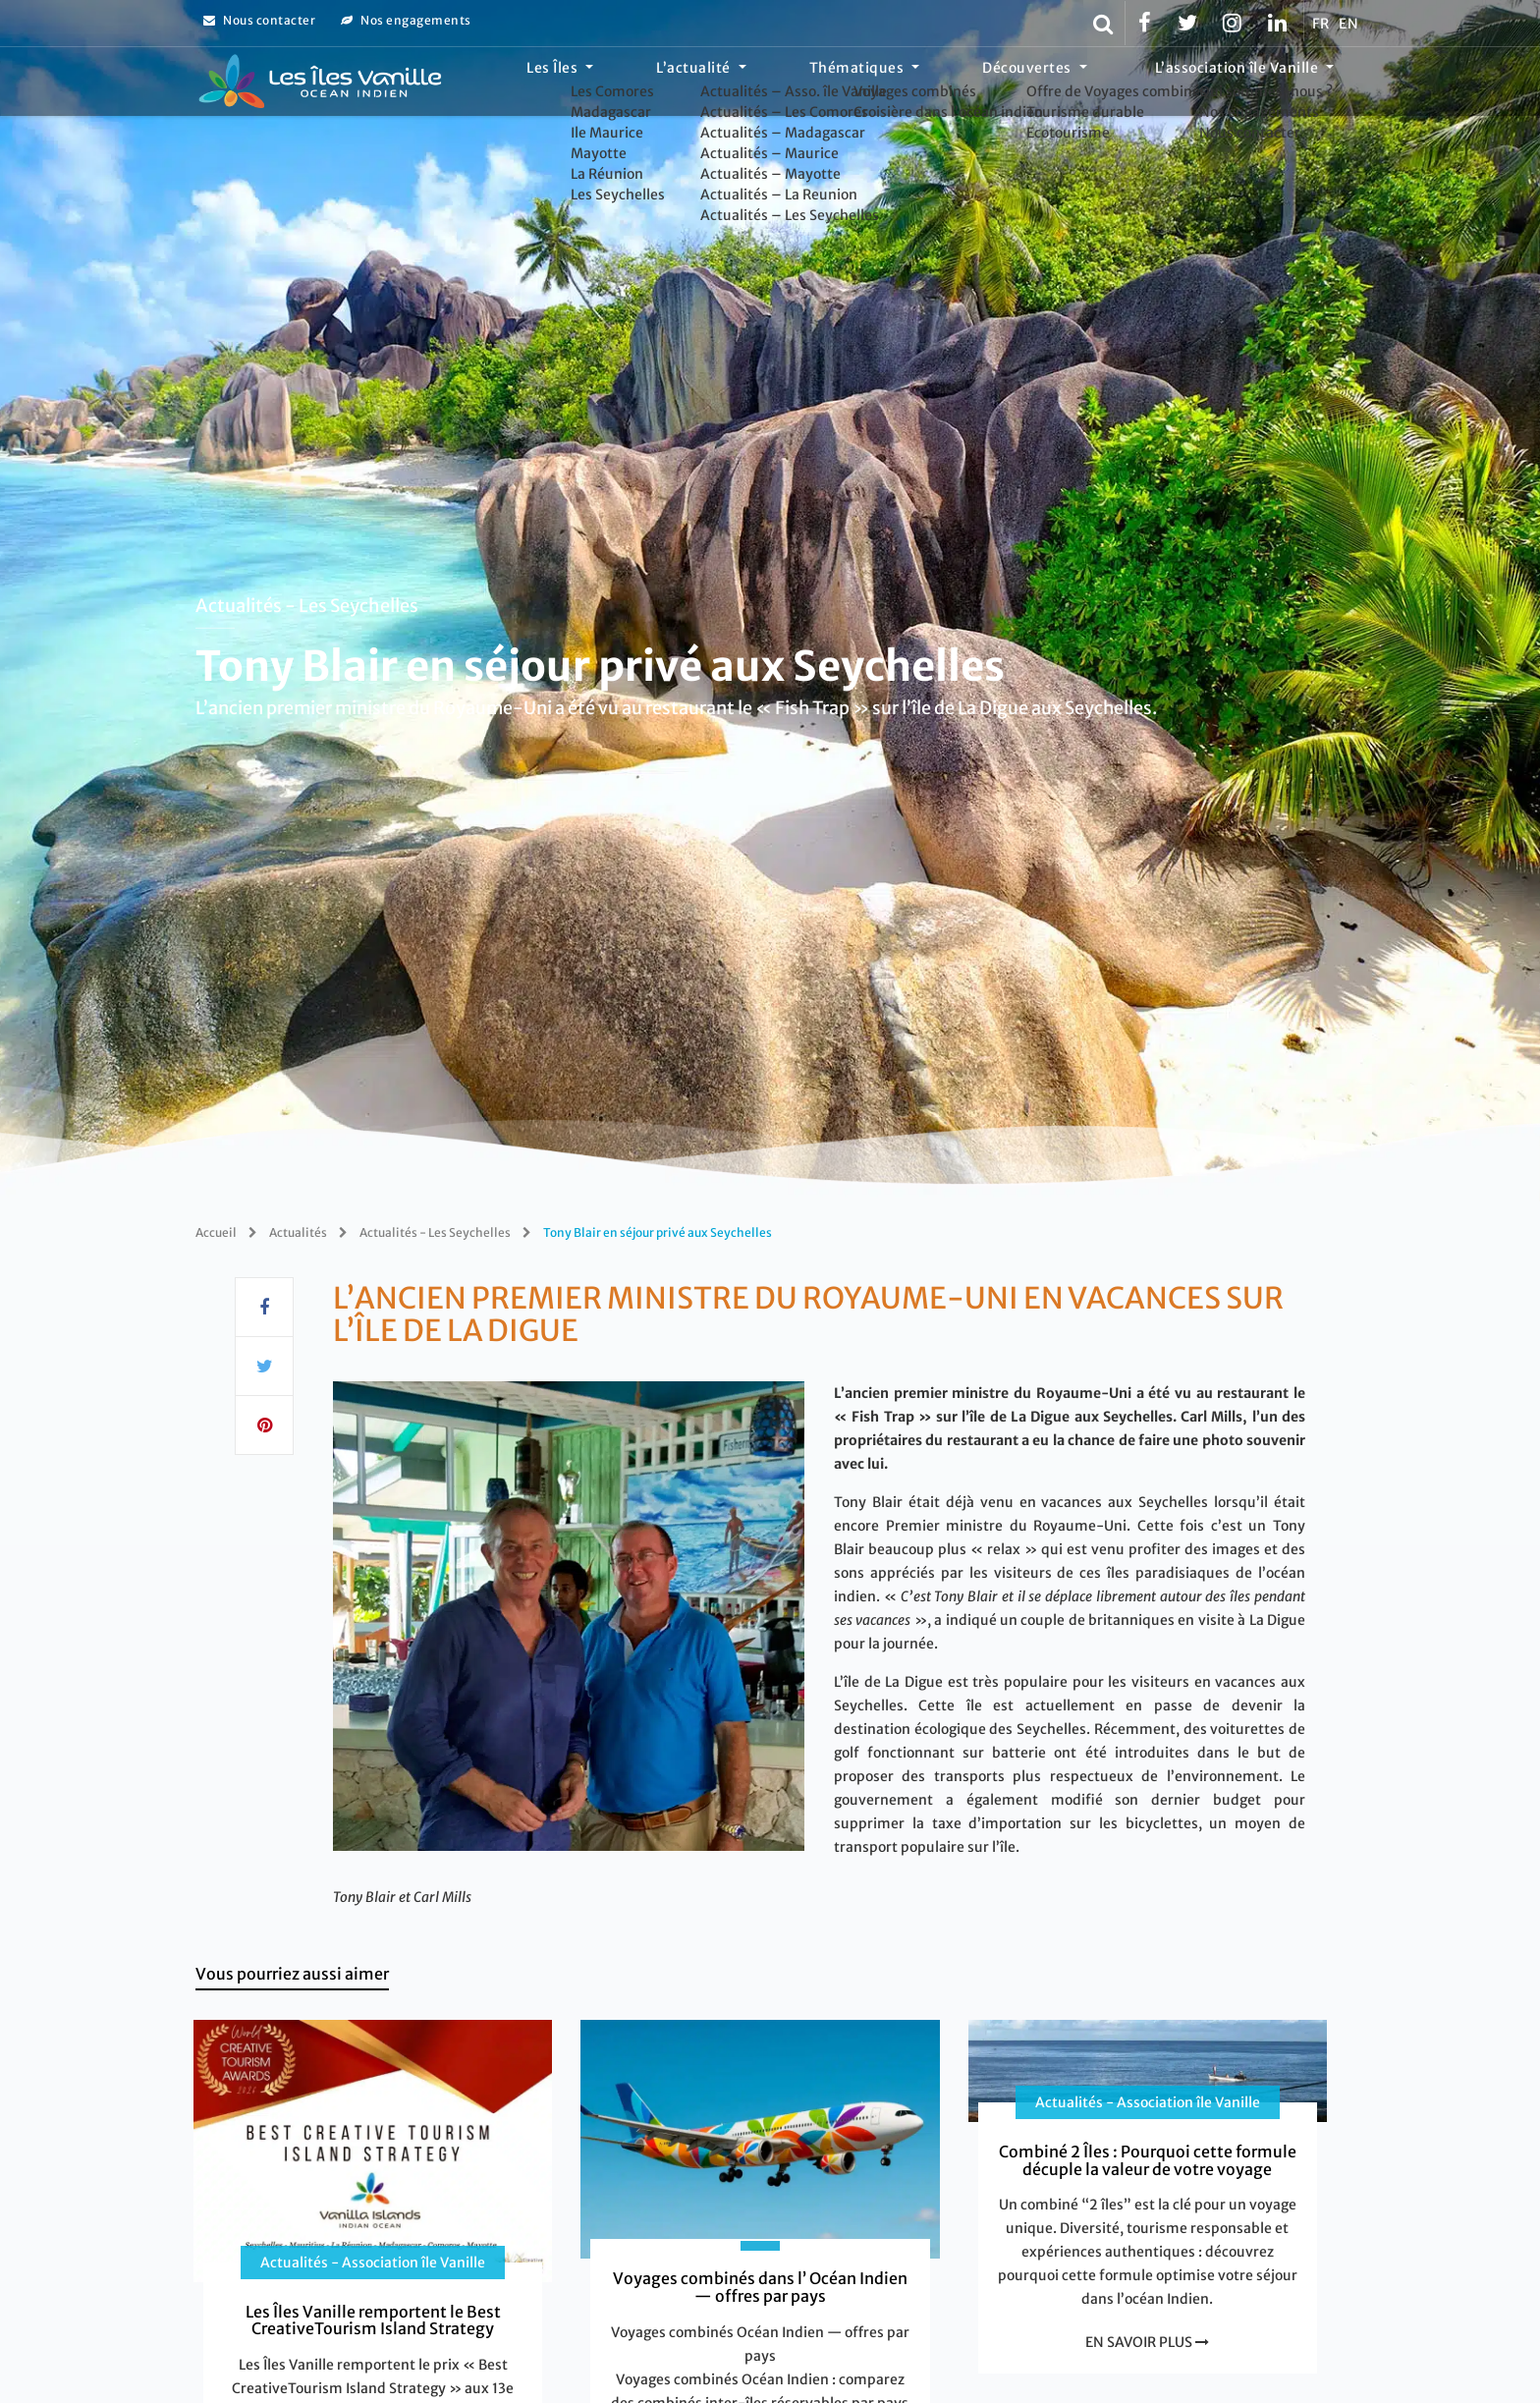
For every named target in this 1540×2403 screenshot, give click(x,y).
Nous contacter (259, 20)
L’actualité (796, 83)
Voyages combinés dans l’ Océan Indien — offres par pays (760, 2287)
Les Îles (684, 83)
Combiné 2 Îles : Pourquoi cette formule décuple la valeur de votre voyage (1147, 2160)
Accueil (216, 1232)
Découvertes (1071, 83)
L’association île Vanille (1252, 83)
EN (1348, 23)
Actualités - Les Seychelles (306, 604)
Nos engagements (406, 20)
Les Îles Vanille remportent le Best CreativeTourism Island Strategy (373, 2320)
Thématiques (930, 83)
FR (1320, 23)
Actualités (298, 1232)
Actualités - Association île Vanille (372, 2262)
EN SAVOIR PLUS (1147, 2342)
